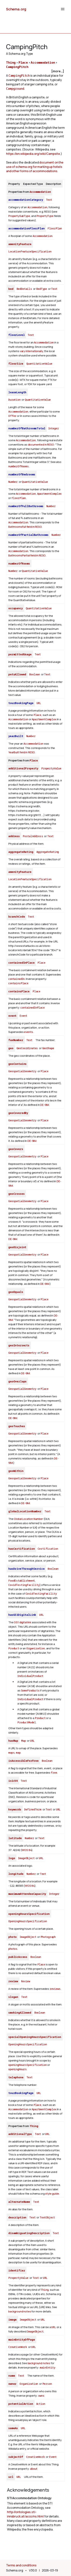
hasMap (13, 1740)
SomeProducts (30, 1690)
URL (39, 703)
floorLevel (16, 335)
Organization (35, 1648)
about (33, 2468)
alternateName (19, 2201)
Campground (15, 88)
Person (47, 2383)
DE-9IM (44, 1105)
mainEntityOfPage (21, 2339)
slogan (13, 1997)
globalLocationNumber (24, 1511)
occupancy (15, 608)
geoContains (17, 1064)
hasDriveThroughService (26, 1568)
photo (12, 1937)
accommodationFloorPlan (26, 228)
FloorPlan (55, 228)
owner (12, 2383)
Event (23, 1015)
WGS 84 (26, 1850)
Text (49, 199)
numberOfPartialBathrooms (28, 535)
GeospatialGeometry (22, 1071)
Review (25, 1981)
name (11, 2375)
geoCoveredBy (18, 1113)
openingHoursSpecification (29, 1914)
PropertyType (45, 216)
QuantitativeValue (39, 363)
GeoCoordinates (27, 1048)
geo (10, 1048)
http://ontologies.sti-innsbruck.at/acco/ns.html (25, 2514)
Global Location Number (28, 1519)
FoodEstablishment (21, 1580)
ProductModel (26, 1722)
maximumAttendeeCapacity (27, 1894)
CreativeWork (17, 2347)
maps (11, 1752)
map (18, 1752)
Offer (12, 416)
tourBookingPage (21, 703)
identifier (16, 2270)
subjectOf (15, 2457)
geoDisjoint (17, 1247)
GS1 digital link (22, 1622)
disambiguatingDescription (29, 2233)
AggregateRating (47, 852)
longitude (15, 1874)
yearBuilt (15, 736)
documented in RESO (41, 444)
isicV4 (13, 1780)
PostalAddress (33, 836)
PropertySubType (19, 216)
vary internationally (31, 351)
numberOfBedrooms (21, 474)
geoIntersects (18, 1345)
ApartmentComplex (49, 493)
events (28, 1032)
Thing (11, 62)
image (12, 2319)
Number (13, 482)
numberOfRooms (18, 466)
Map (23, 1740)
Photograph (48, 1937)
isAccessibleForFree (23, 1760)
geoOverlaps (17, 1381)
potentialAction (20, 2404)
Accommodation (43, 62)
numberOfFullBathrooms (25, 506)
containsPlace (18, 983)
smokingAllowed (19, 2012)
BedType (41, 289)
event (12, 1015)
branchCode (16, 916)
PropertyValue (51, 768)
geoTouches (16, 1426)
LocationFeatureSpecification (29, 251)
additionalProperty (23, 768)
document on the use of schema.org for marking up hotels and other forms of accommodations (34, 166)
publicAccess (17, 1957)
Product (13, 1648)
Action (40, 2404)
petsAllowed (17, 674)
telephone (15, 2077)
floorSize (15, 363)
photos (12, 1949)
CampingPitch (17, 67)
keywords (14, 1809)
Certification (48, 1548)
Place (23, 62)
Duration (14, 399)
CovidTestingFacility (24, 1585)
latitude (15, 1838)
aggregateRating (20, 852)
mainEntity (47, 2367)
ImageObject (26, 1858)
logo (11, 1858)
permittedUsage (20, 654)
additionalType (20, 2134)
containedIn (16, 979)
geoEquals (15, 1292)
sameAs (13, 2428)
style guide (52, 2193)
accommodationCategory (25, 199)
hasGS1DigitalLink (22, 1615)
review (13, 1981)
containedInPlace (21, 962)
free (54, 1772)
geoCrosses (16, 1193)
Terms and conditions (21, 2565)
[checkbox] (35, 71)
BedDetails (24, 289)
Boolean (34, 674)
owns (41, 2395)
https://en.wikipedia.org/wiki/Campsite (33, 154)
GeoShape (48, 1048)
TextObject (47, 2217)
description (17, 2217)
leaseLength (17, 392)
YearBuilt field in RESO (21, 752)
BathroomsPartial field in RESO (26, 555)
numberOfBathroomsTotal (26, 428)
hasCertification (21, 1548)
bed (10, 289)
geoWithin (15, 1471)
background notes (19, 2311)
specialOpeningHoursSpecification (34, 2037)
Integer (53, 428)
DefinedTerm (32, 1809)
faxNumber (15, 1040)
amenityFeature (19, 244)
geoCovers (15, 1149)
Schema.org (16, 9)
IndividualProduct (30, 1676)
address (14, 836)
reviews (55, 1989)
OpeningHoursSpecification (27, 1921)
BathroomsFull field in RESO (25, 526)
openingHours (17, 2069)
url (10, 2477)
